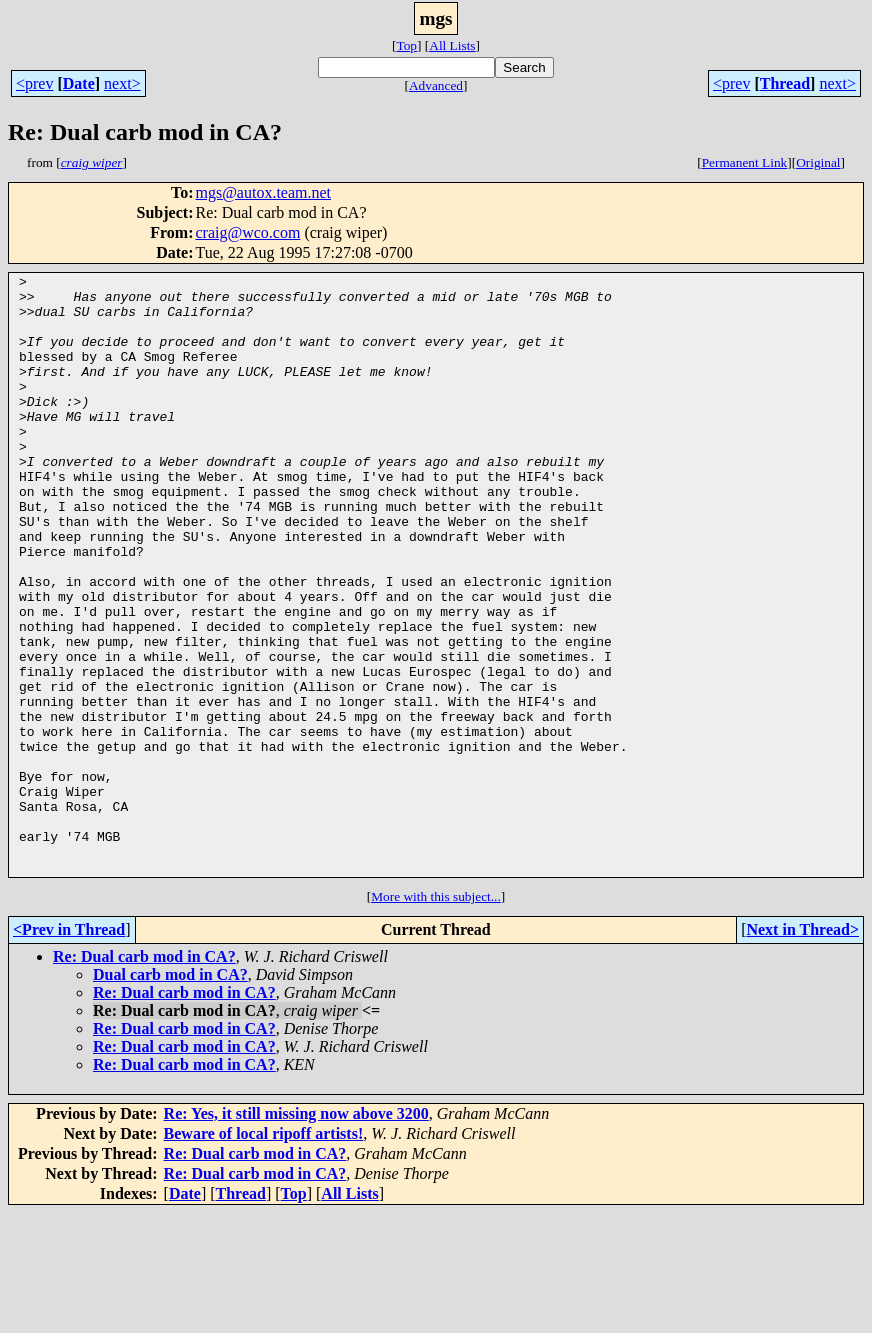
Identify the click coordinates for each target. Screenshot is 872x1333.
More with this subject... (436, 1016)
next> (122, 83)
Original (818, 162)
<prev (34, 83)
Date (79, 83)
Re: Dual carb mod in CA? (144, 1076)
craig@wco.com (247, 232)
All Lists (452, 45)
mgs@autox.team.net (263, 192)
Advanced (436, 85)
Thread (785, 83)
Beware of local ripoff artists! (264, 1253)
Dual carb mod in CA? (170, 1094)
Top (406, 45)
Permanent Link (745, 162)
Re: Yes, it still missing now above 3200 (296, 1233)
